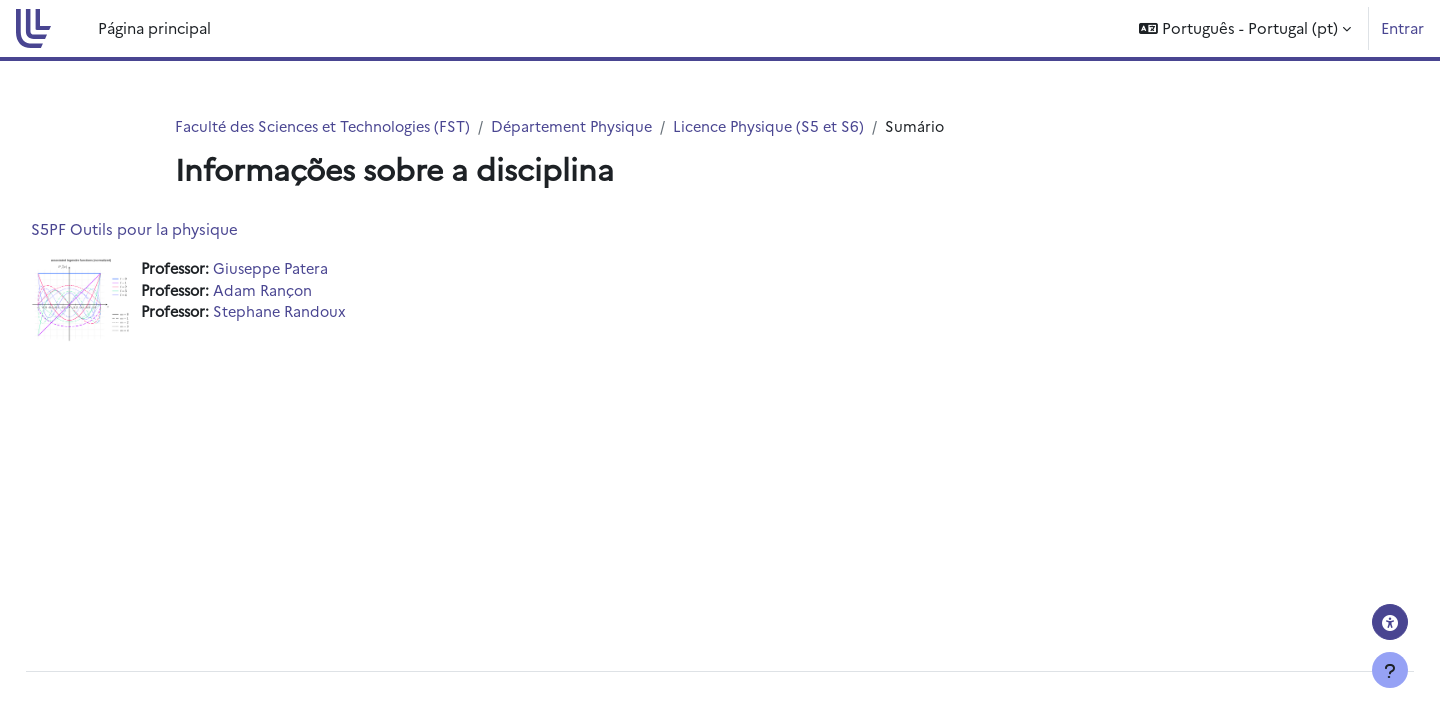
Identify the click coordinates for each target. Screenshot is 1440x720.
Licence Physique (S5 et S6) (789, 126)
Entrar (1402, 27)
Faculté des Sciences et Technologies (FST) (328, 126)
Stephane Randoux (332, 314)
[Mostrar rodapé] (1390, 670)
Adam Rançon (314, 291)
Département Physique (586, 126)
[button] (1245, 28)
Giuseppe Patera (324, 269)
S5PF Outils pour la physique (179, 229)
